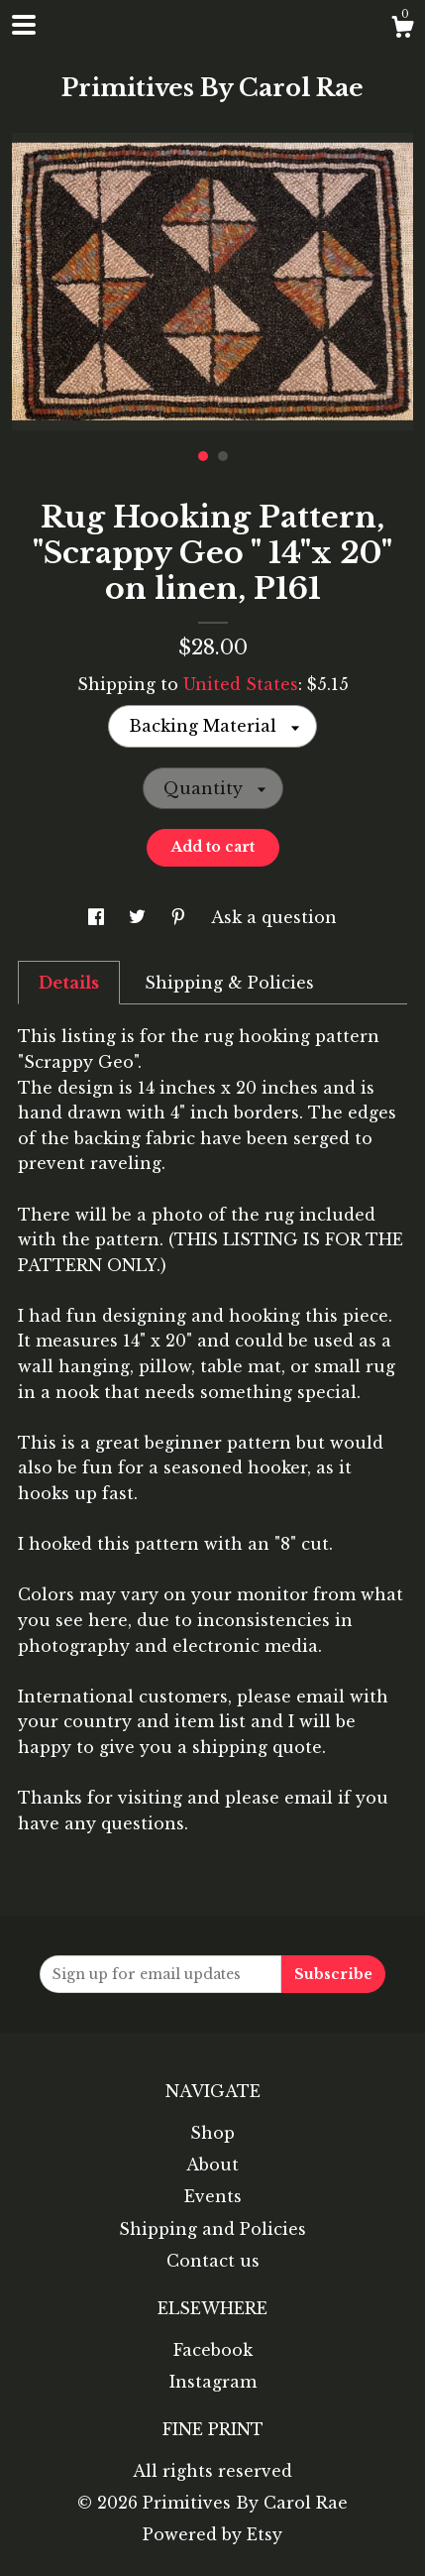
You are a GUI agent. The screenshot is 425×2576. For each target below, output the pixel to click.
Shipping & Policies (229, 983)
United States (240, 684)
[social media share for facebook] (98, 917)
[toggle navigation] (24, 25)
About (212, 2164)
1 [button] (203, 456)
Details (69, 983)
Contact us (213, 2261)
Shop (212, 2133)
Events (213, 2196)
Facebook (213, 2350)
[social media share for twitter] (140, 917)
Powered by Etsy (212, 2534)
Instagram (213, 2382)
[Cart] (402, 30)
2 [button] (223, 456)
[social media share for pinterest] (180, 917)
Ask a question (274, 917)
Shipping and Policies (212, 2229)
